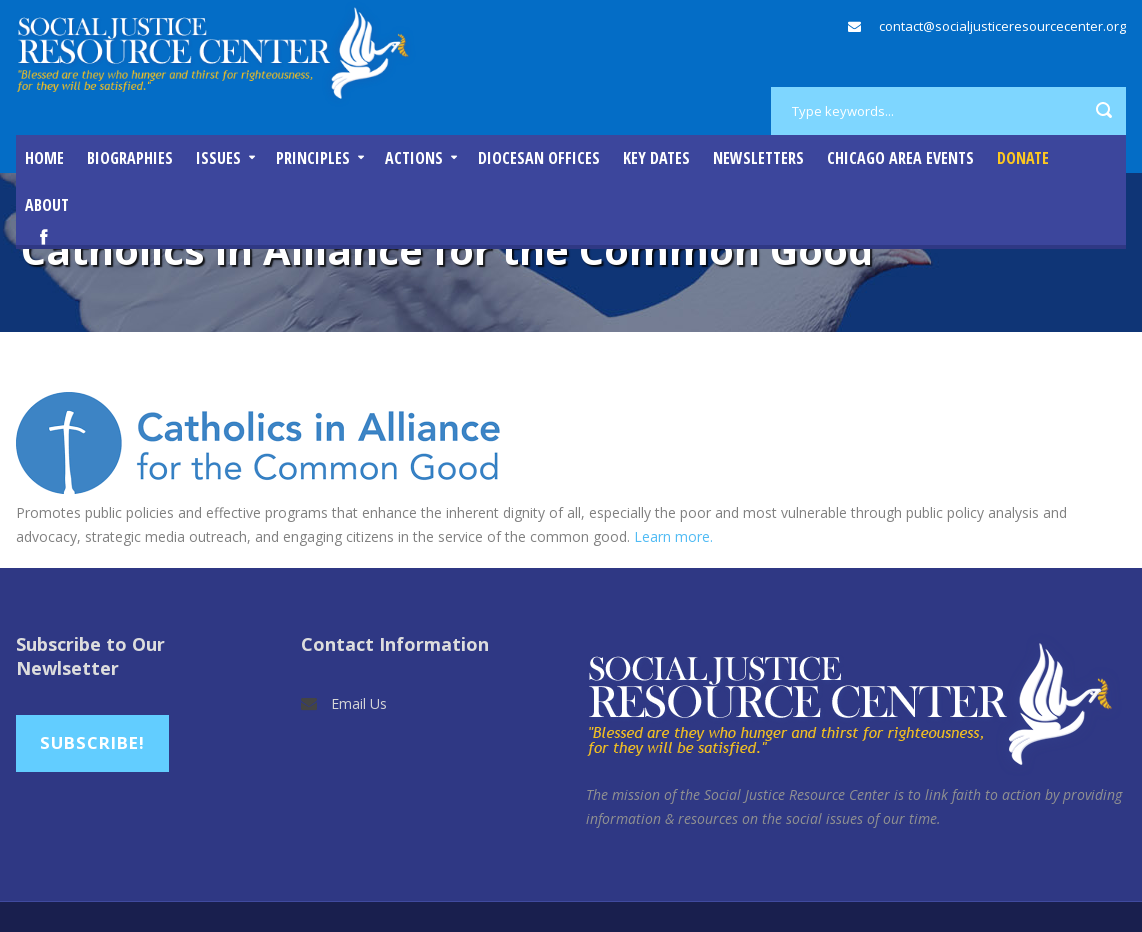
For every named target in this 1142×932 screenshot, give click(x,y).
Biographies (130, 158)
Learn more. (673, 536)
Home (44, 158)
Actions (414, 158)
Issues (218, 158)
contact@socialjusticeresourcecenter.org (1002, 26)
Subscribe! (92, 742)
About (47, 205)
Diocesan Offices (539, 158)
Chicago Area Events (900, 158)
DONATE (1023, 158)
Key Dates (656, 158)
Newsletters (758, 158)
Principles (313, 158)
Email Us (359, 703)
